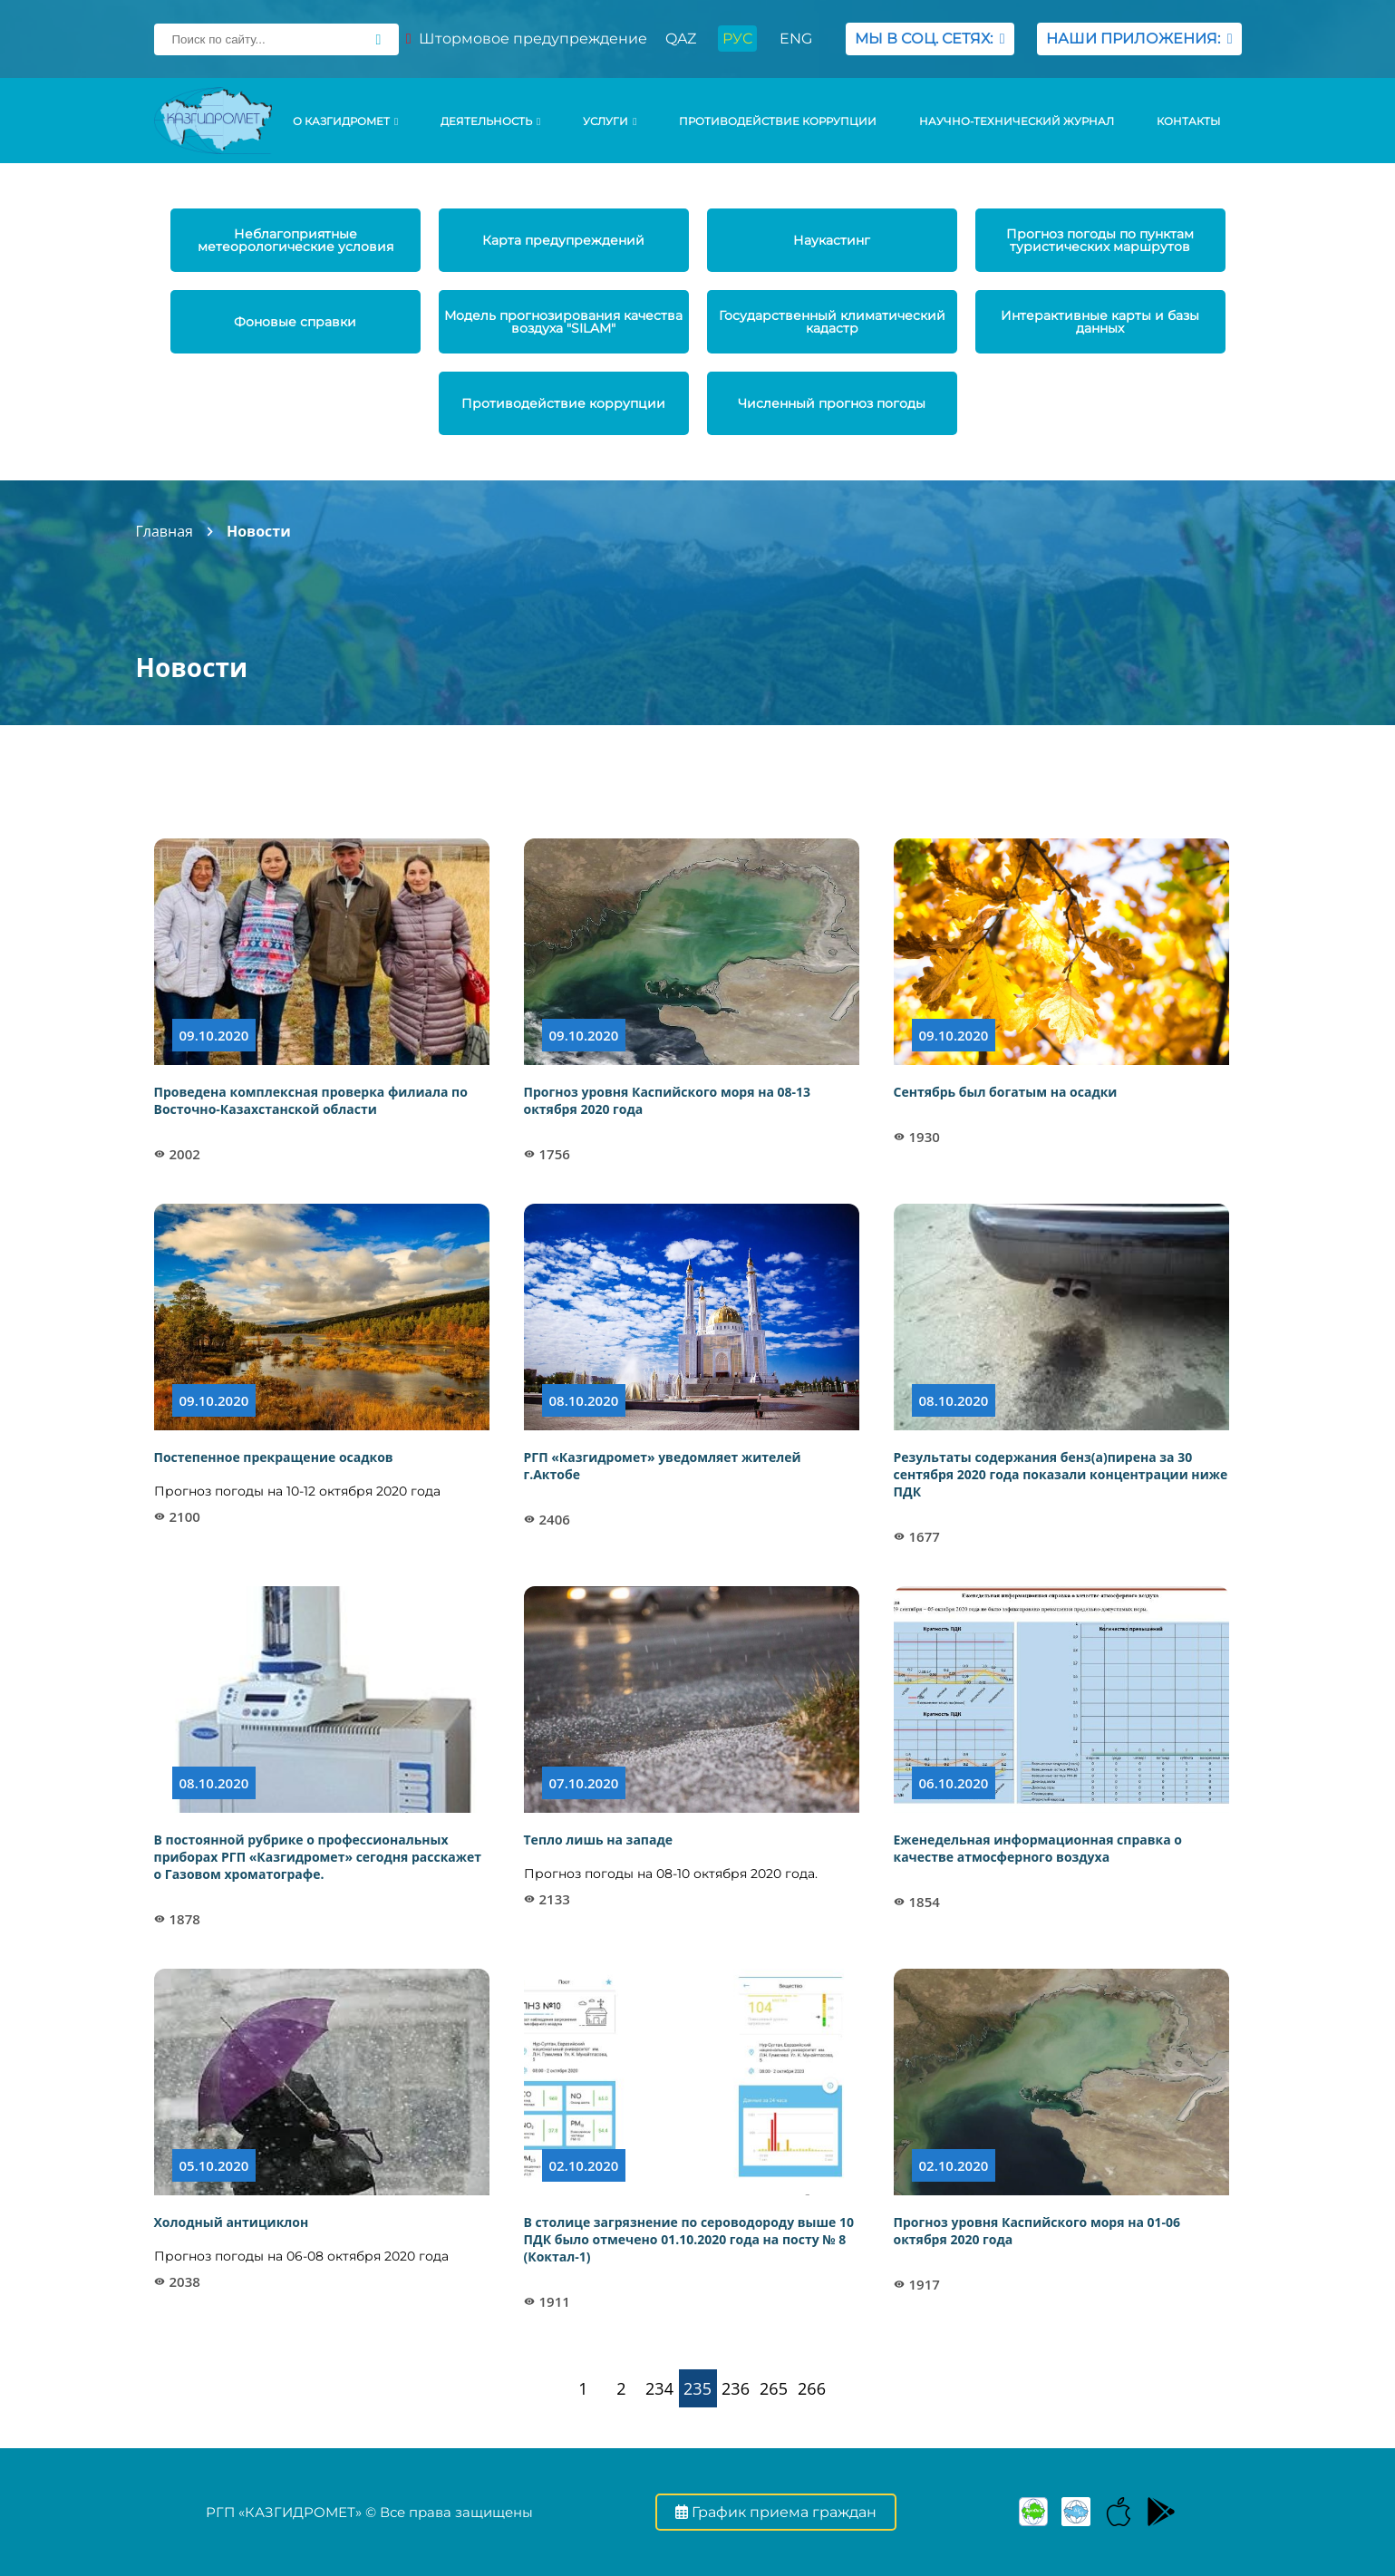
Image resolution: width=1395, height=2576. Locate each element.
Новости (259, 531)
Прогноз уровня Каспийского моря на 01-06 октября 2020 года (1037, 2230)
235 (697, 2388)
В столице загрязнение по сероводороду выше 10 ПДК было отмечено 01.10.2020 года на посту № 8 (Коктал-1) (689, 2239)
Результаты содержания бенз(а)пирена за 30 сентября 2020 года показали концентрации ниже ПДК (1061, 1474)
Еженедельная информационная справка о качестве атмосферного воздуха (1038, 1848)
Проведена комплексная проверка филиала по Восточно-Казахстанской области (311, 1100)
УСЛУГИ (609, 121)
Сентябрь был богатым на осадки (1006, 1091)
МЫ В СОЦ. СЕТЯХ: (930, 38)
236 (736, 2388)
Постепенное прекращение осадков (273, 1457)
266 (812, 2388)
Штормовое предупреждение (526, 38)
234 (659, 2388)
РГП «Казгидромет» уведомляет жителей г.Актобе (662, 1465)
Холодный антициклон (231, 2222)
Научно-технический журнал (1016, 121)
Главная (164, 531)
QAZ (680, 38)
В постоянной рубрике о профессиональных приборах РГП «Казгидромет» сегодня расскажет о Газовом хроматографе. (318, 1857)
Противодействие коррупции (778, 121)
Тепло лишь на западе (598, 1839)
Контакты (1188, 121)
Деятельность (490, 121)
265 (774, 2388)
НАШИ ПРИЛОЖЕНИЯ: (1139, 38)
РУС (737, 38)
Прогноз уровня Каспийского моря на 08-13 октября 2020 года (667, 1100)
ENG (796, 38)
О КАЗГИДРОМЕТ (345, 121)
